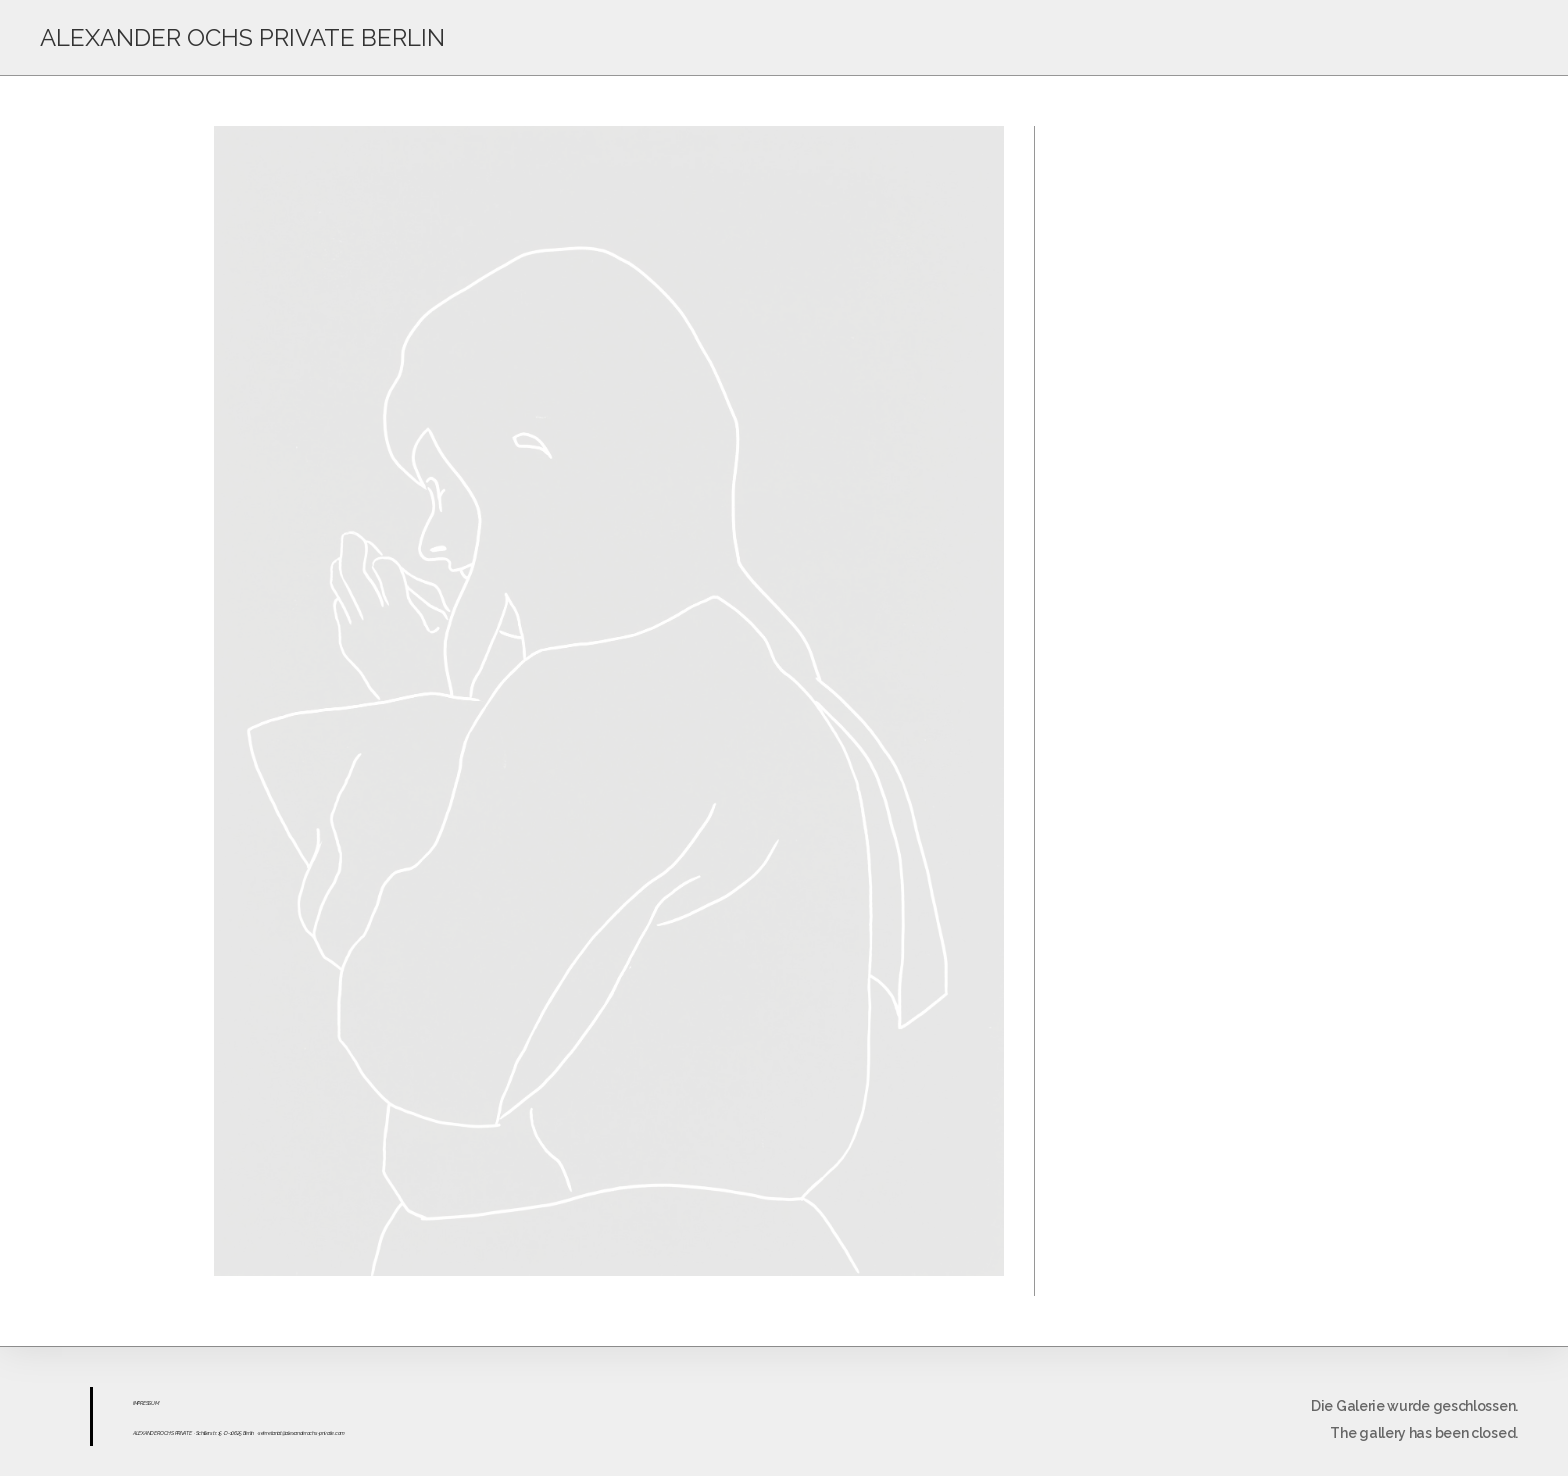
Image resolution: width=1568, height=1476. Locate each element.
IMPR (138, 1403)
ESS (147, 1403)
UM (154, 1403)
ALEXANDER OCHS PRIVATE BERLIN (242, 37)
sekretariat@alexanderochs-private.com (301, 1433)
